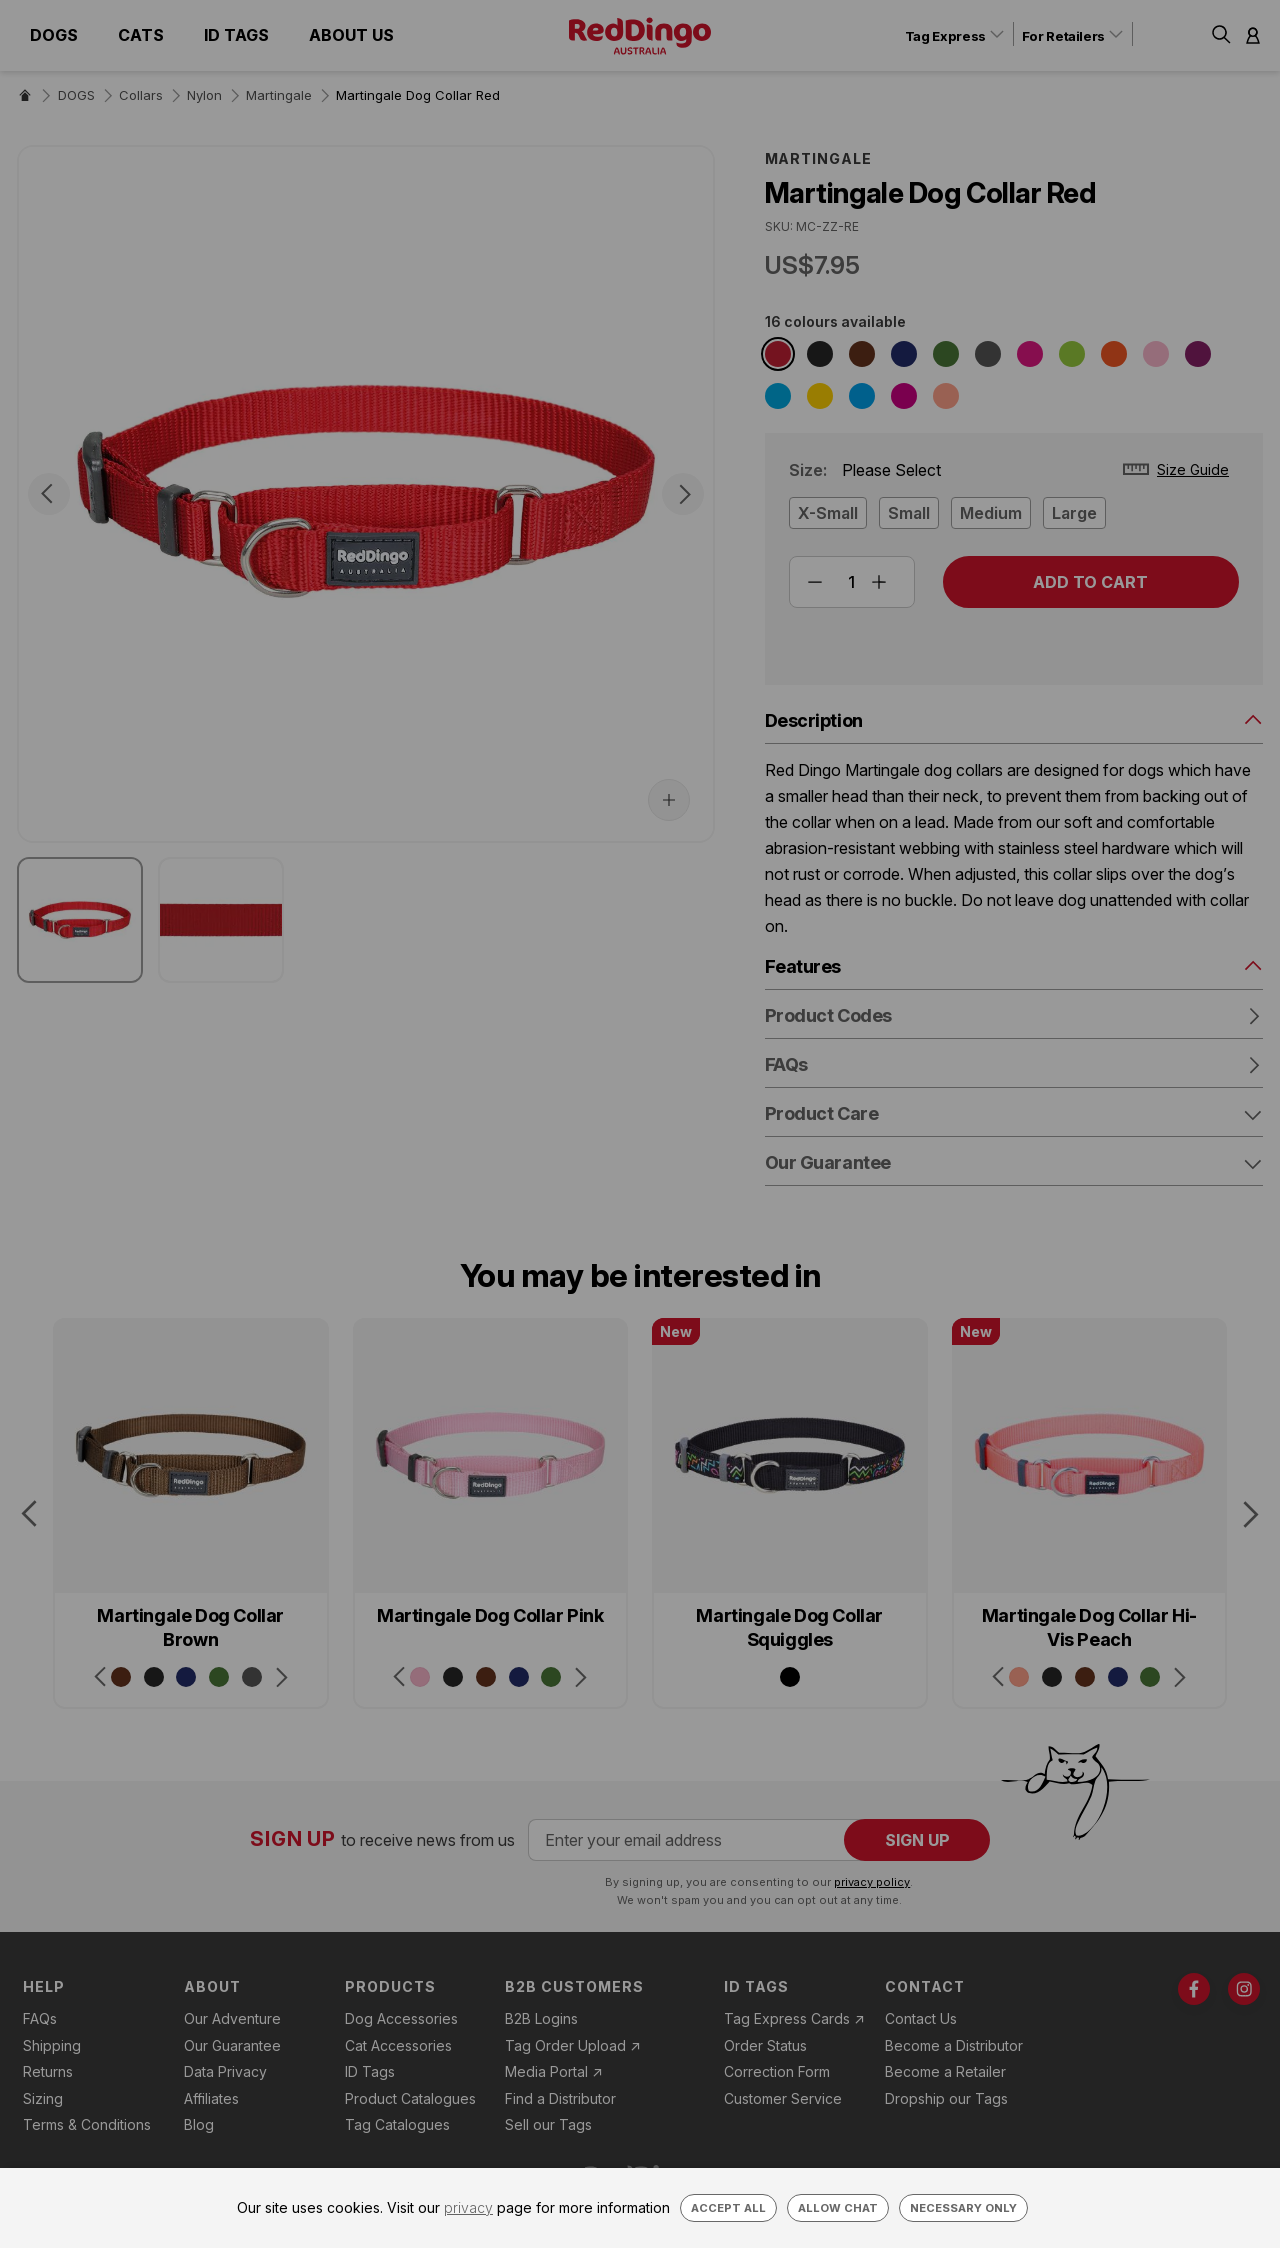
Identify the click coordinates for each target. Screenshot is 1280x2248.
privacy (468, 2207)
